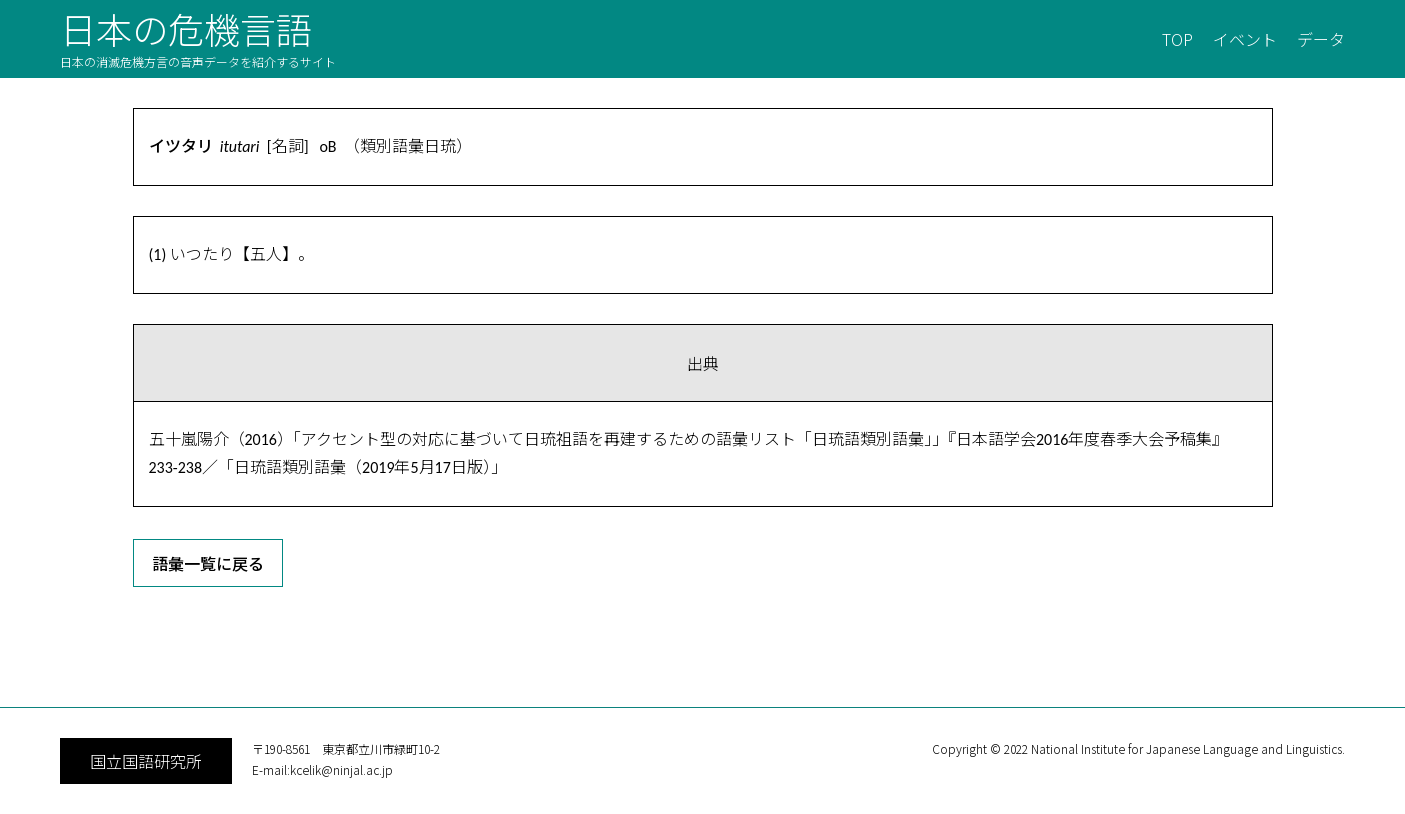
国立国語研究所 (146, 761)
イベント (1245, 39)
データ (1321, 39)
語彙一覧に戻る (208, 563)
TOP (1177, 39)
